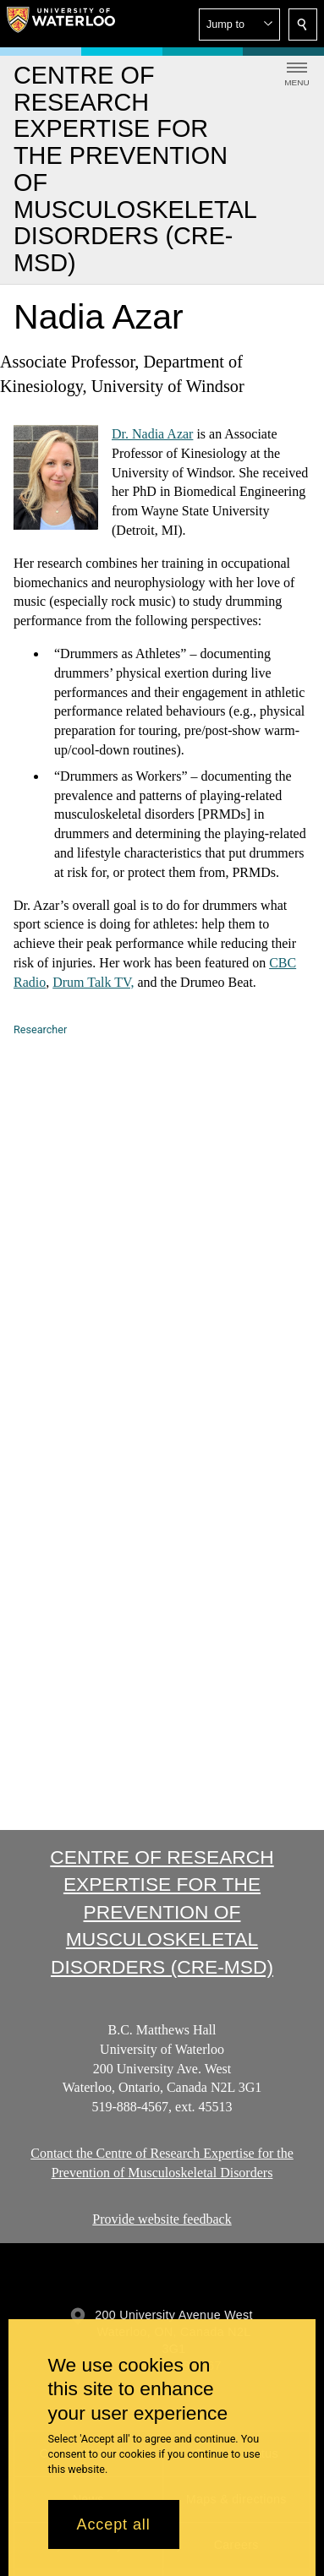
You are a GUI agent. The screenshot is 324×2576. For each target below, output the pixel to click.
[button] (239, 24)
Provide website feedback (161, 2219)
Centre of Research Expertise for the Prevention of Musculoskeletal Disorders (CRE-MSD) (161, 1912)
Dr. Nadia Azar (152, 434)
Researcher (40, 1029)
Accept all (114, 2524)
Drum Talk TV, (93, 982)
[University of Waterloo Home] (61, 24)
